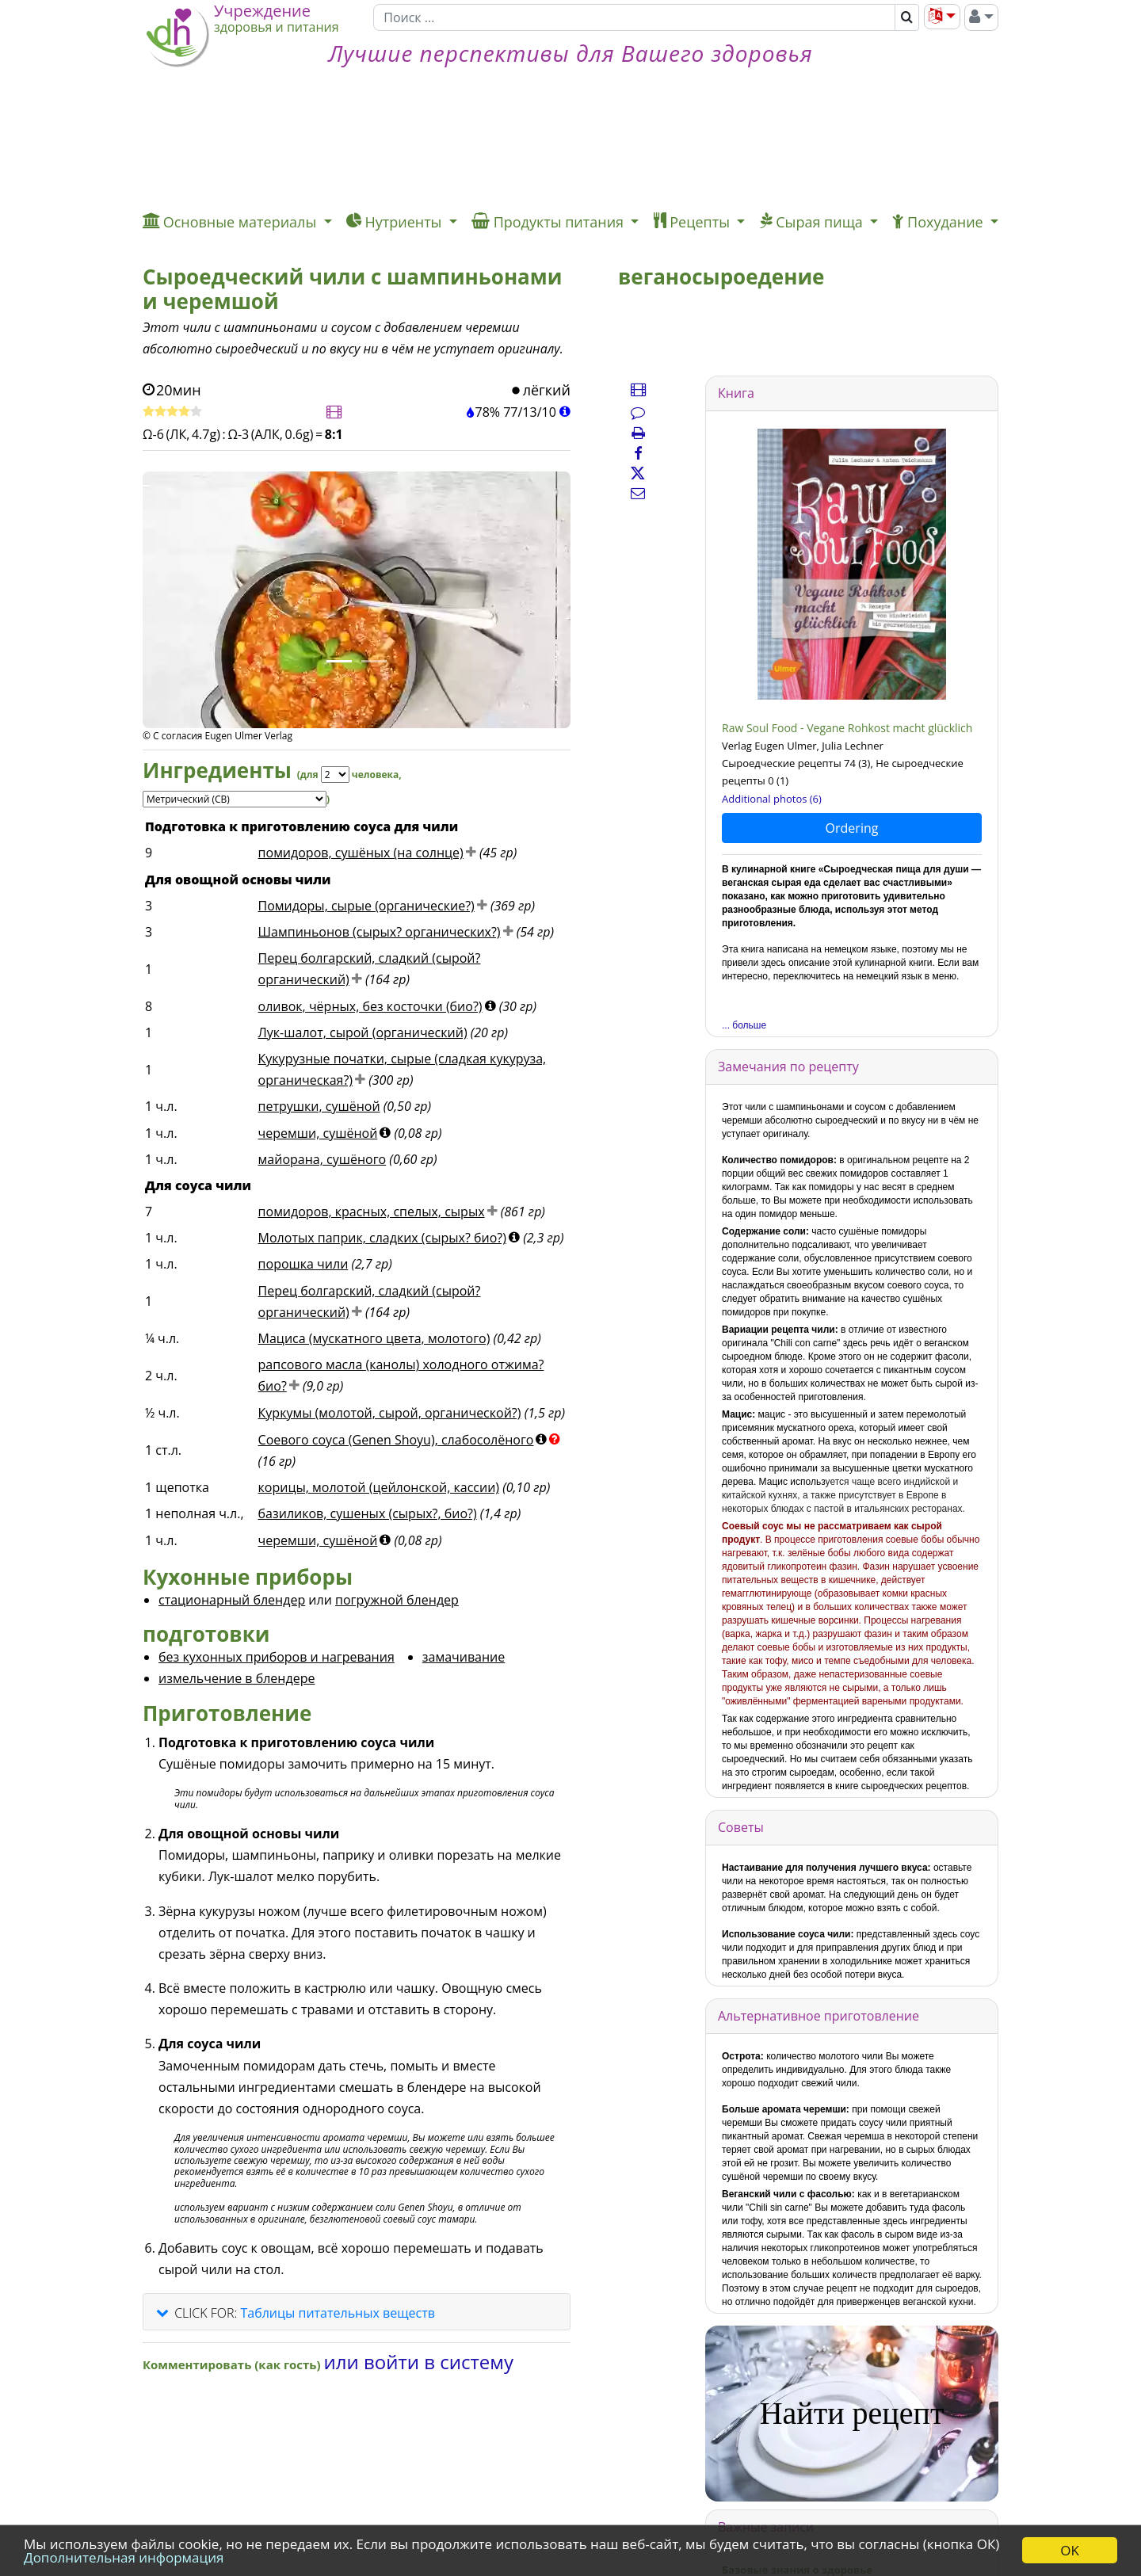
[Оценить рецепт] (172, 412)
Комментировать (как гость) (233, 2364)
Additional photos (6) (772, 799)
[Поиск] (634, 17)
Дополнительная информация (123, 2557)
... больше (744, 1025)
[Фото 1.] (339, 661)
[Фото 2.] (374, 661)
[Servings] (335, 774)
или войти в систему (418, 2362)
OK (1069, 2550)
